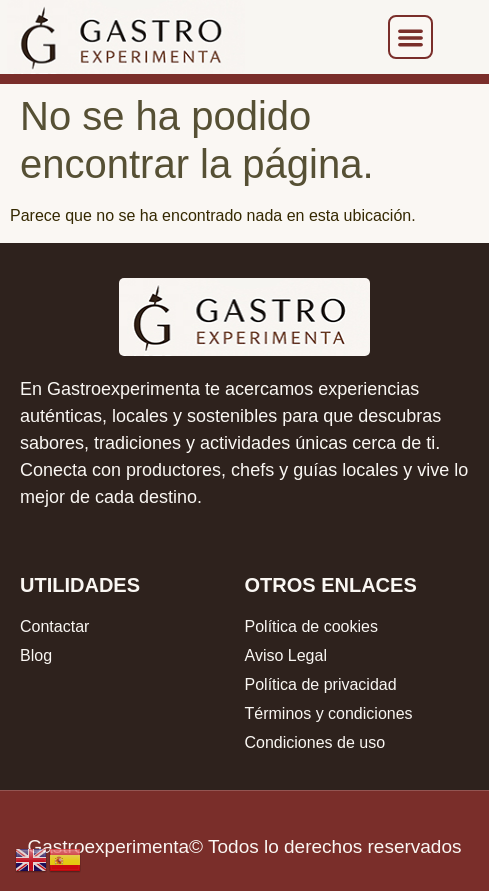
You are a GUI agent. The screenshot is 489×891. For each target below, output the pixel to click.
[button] (410, 37)
